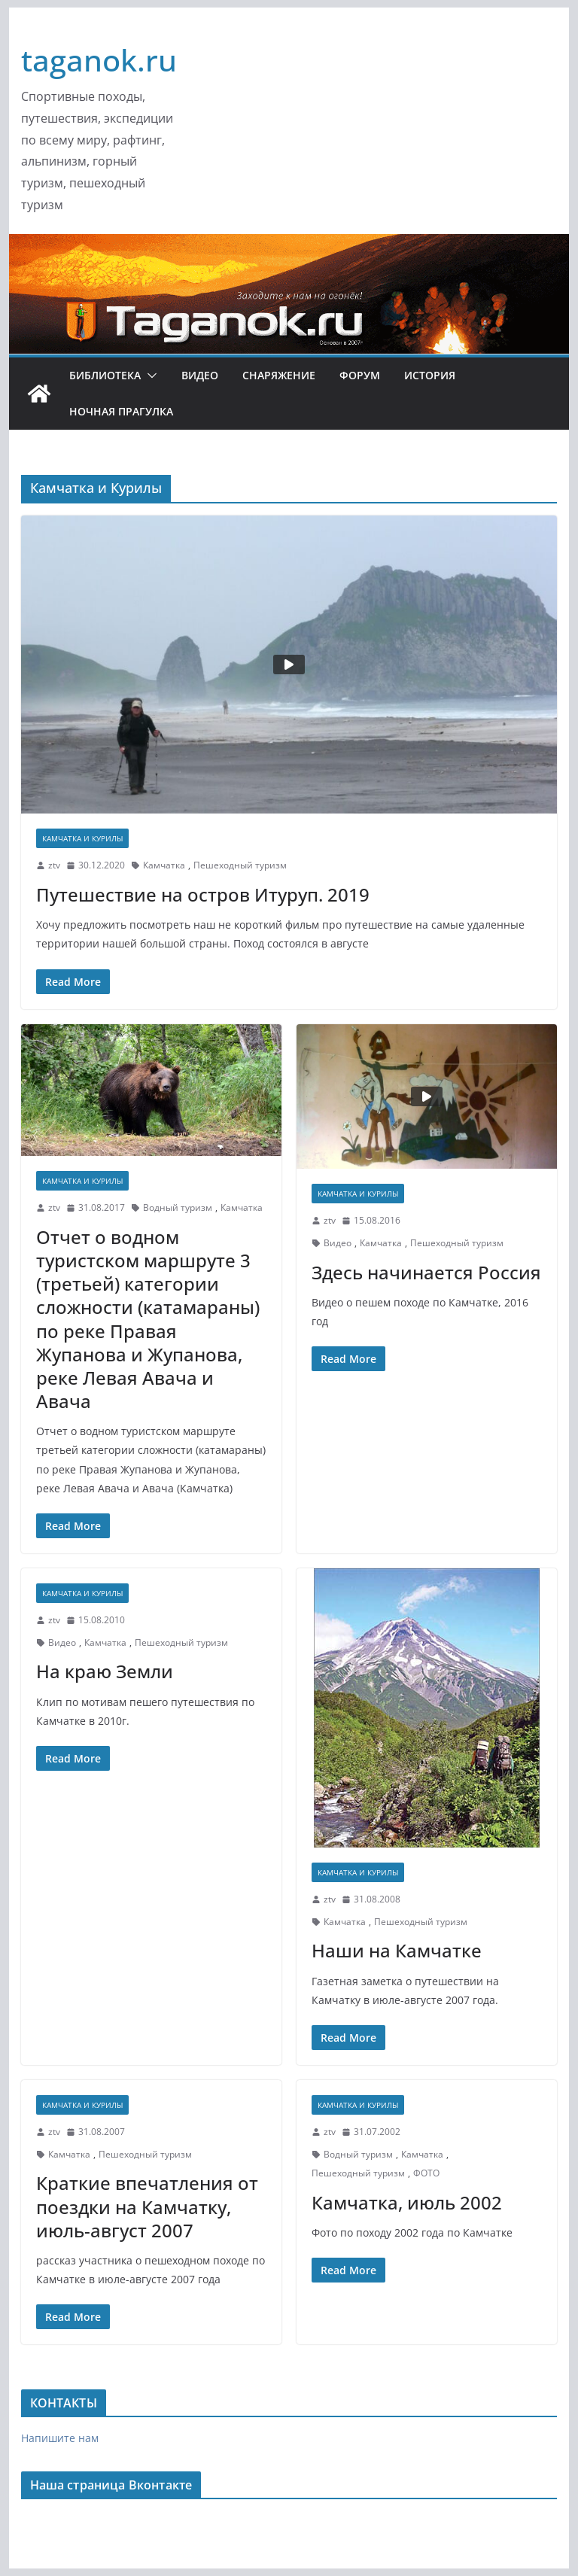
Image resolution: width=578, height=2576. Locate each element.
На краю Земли (104, 1671)
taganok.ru (99, 60)
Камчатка (164, 865)
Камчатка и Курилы (82, 838)
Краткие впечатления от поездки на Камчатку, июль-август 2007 (147, 2206)
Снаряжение (278, 375)
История (429, 375)
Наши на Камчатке (397, 1950)
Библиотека (105, 375)
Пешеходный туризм (240, 865)
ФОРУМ (359, 375)
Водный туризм (177, 1207)
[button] (149, 375)
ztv (54, 865)
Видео (199, 375)
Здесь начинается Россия (426, 1272)
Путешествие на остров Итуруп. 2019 (203, 894)
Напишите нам (60, 2438)
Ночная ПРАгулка (121, 411)
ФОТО (426, 2173)
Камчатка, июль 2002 (407, 2202)
